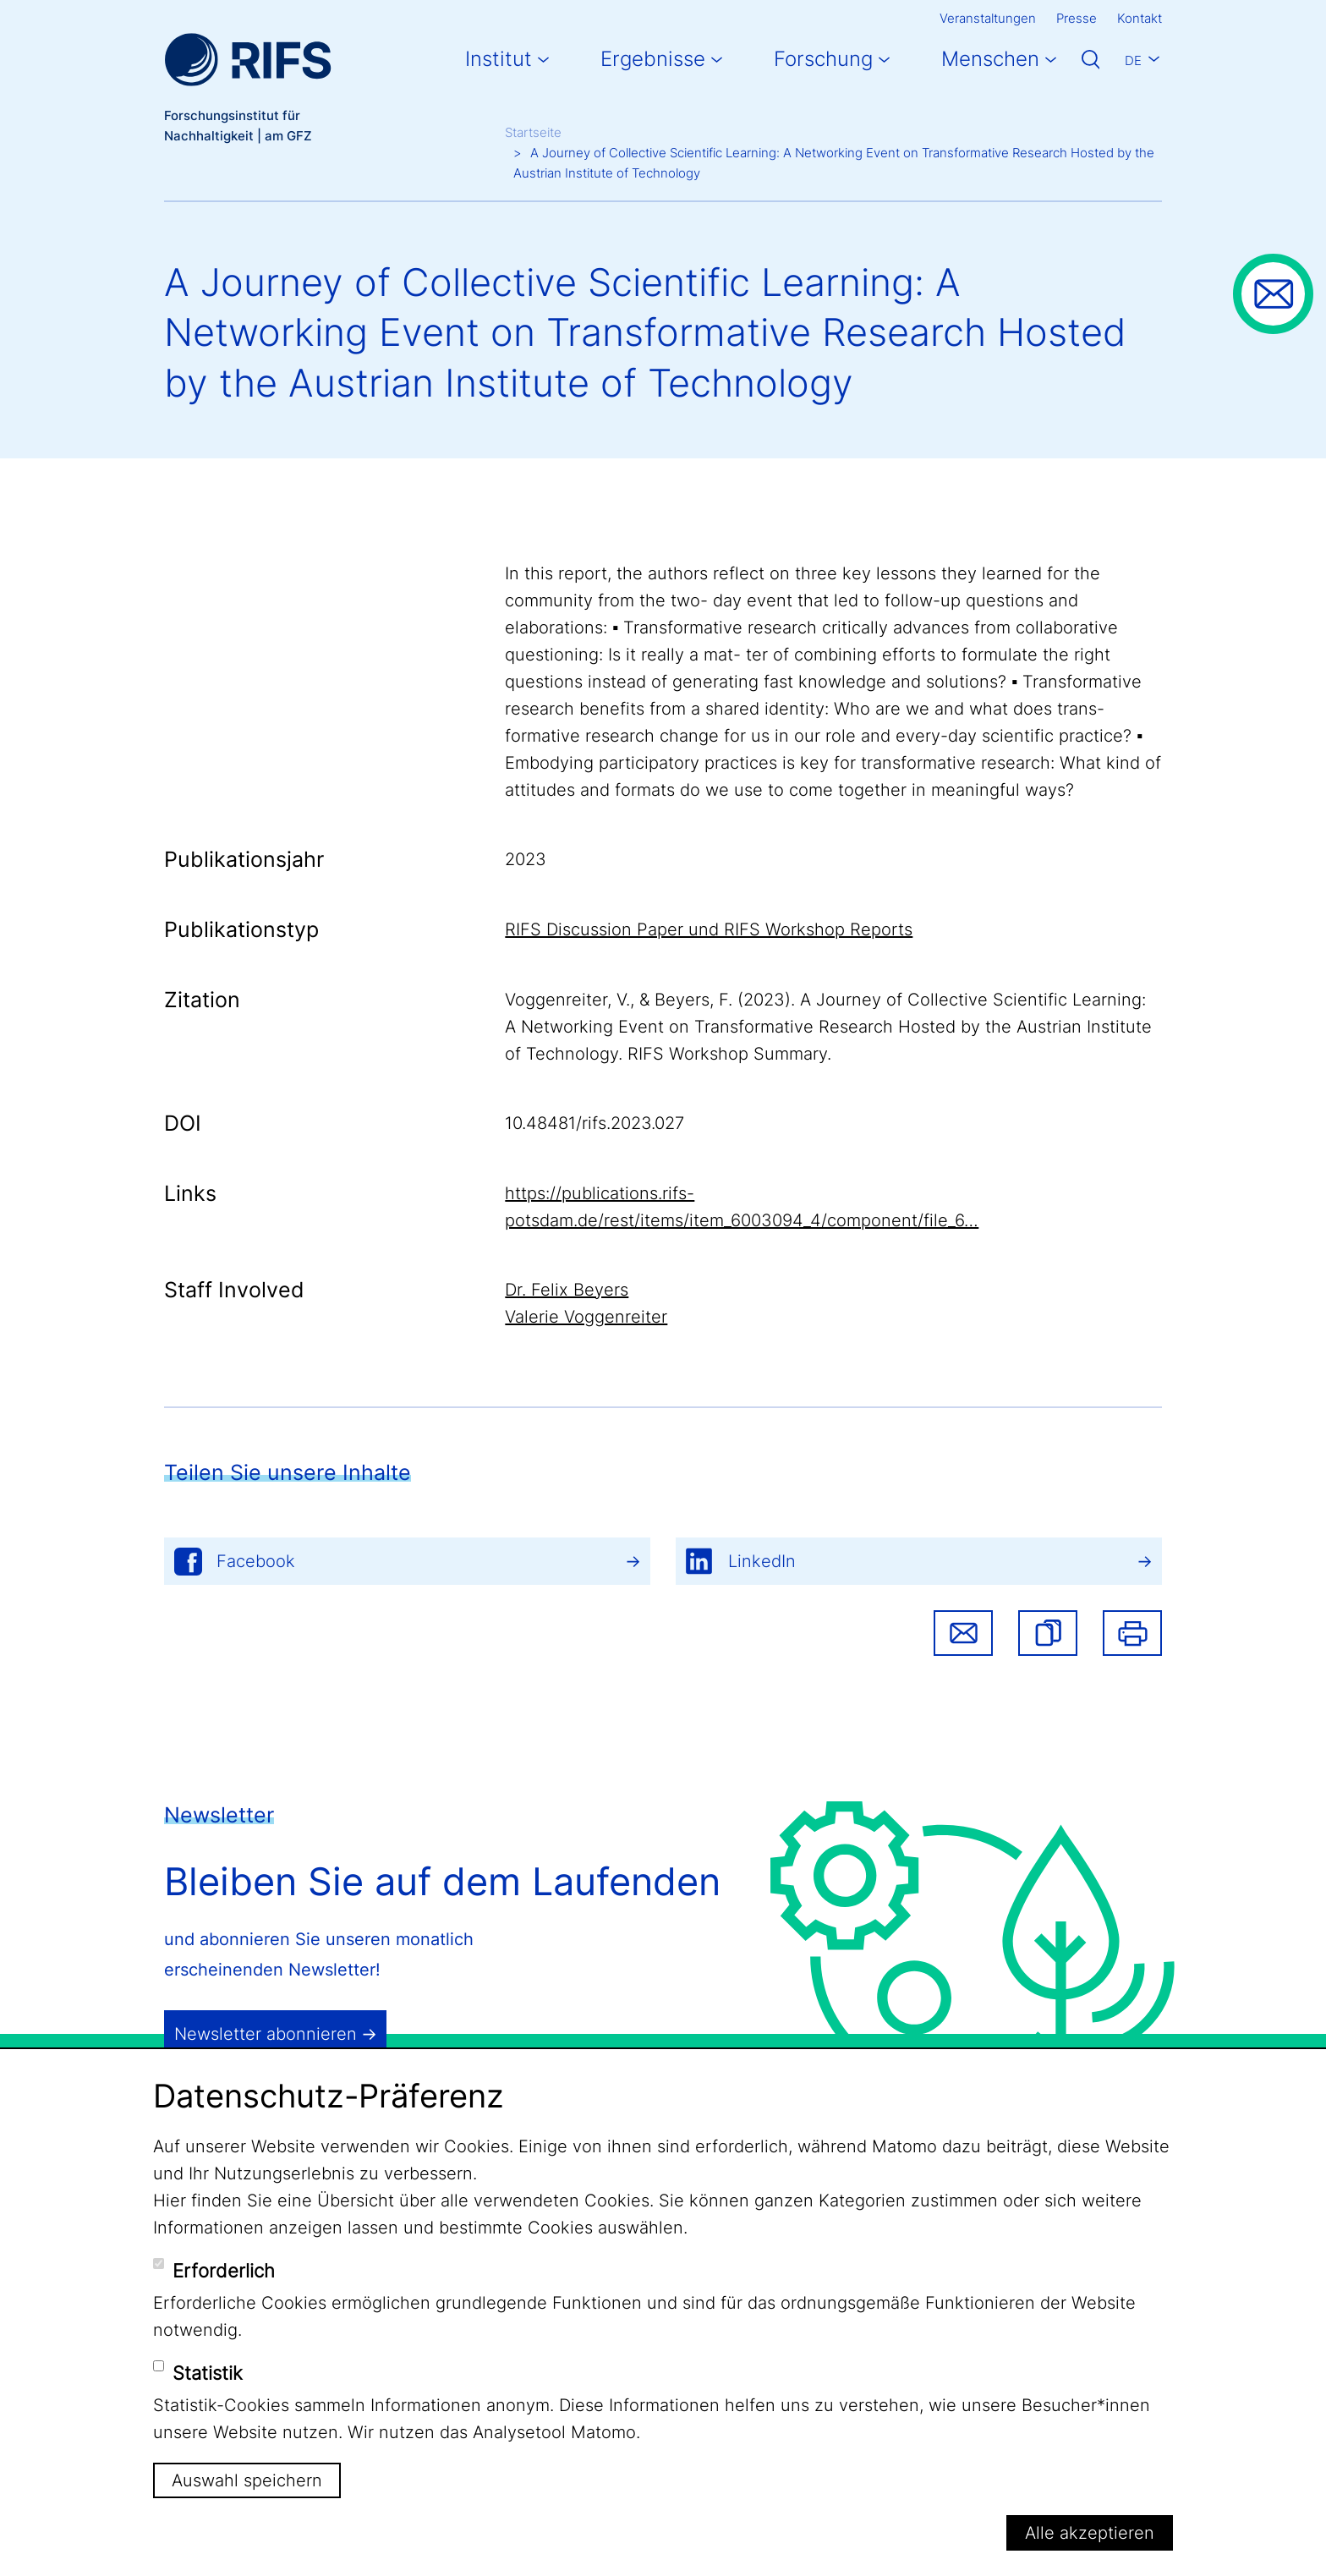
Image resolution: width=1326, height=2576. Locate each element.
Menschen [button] (990, 59)
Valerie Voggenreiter (586, 1317)
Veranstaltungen (988, 18)
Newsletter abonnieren (265, 2034)
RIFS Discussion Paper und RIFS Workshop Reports (708, 929)
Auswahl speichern (247, 2480)
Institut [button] (498, 59)
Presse (1076, 18)
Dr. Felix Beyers (566, 1290)
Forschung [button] (823, 59)
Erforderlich (224, 2270)
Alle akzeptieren (1089, 2533)
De (1133, 60)
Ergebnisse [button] (652, 59)
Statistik (208, 2373)
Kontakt (1139, 18)
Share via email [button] (963, 1633)
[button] (1047, 1633)
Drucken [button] (1132, 1633)
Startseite (533, 132)
